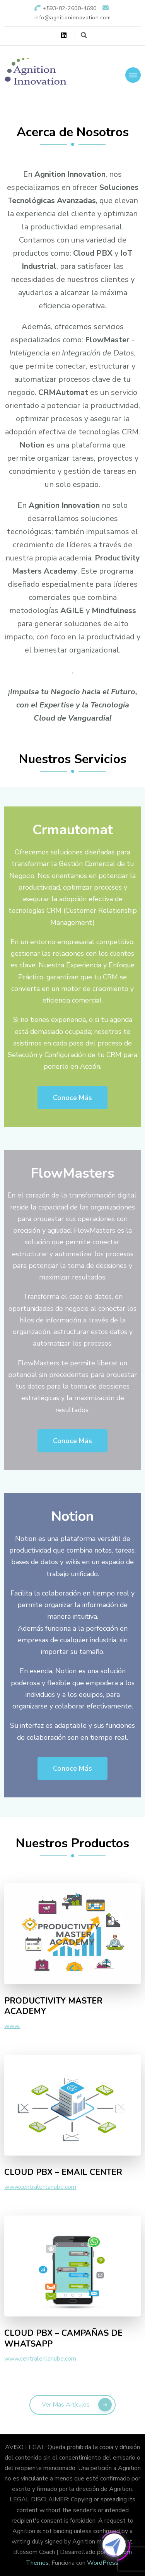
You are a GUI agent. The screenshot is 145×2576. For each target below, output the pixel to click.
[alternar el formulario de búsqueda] (84, 35)
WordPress (102, 2563)
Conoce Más (72, 1097)
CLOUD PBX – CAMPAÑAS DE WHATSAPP (63, 2338)
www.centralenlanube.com (40, 2187)
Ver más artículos (66, 2404)
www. (12, 2026)
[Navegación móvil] (133, 75)
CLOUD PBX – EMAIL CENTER (63, 2172)
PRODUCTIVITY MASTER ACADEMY (53, 2006)
